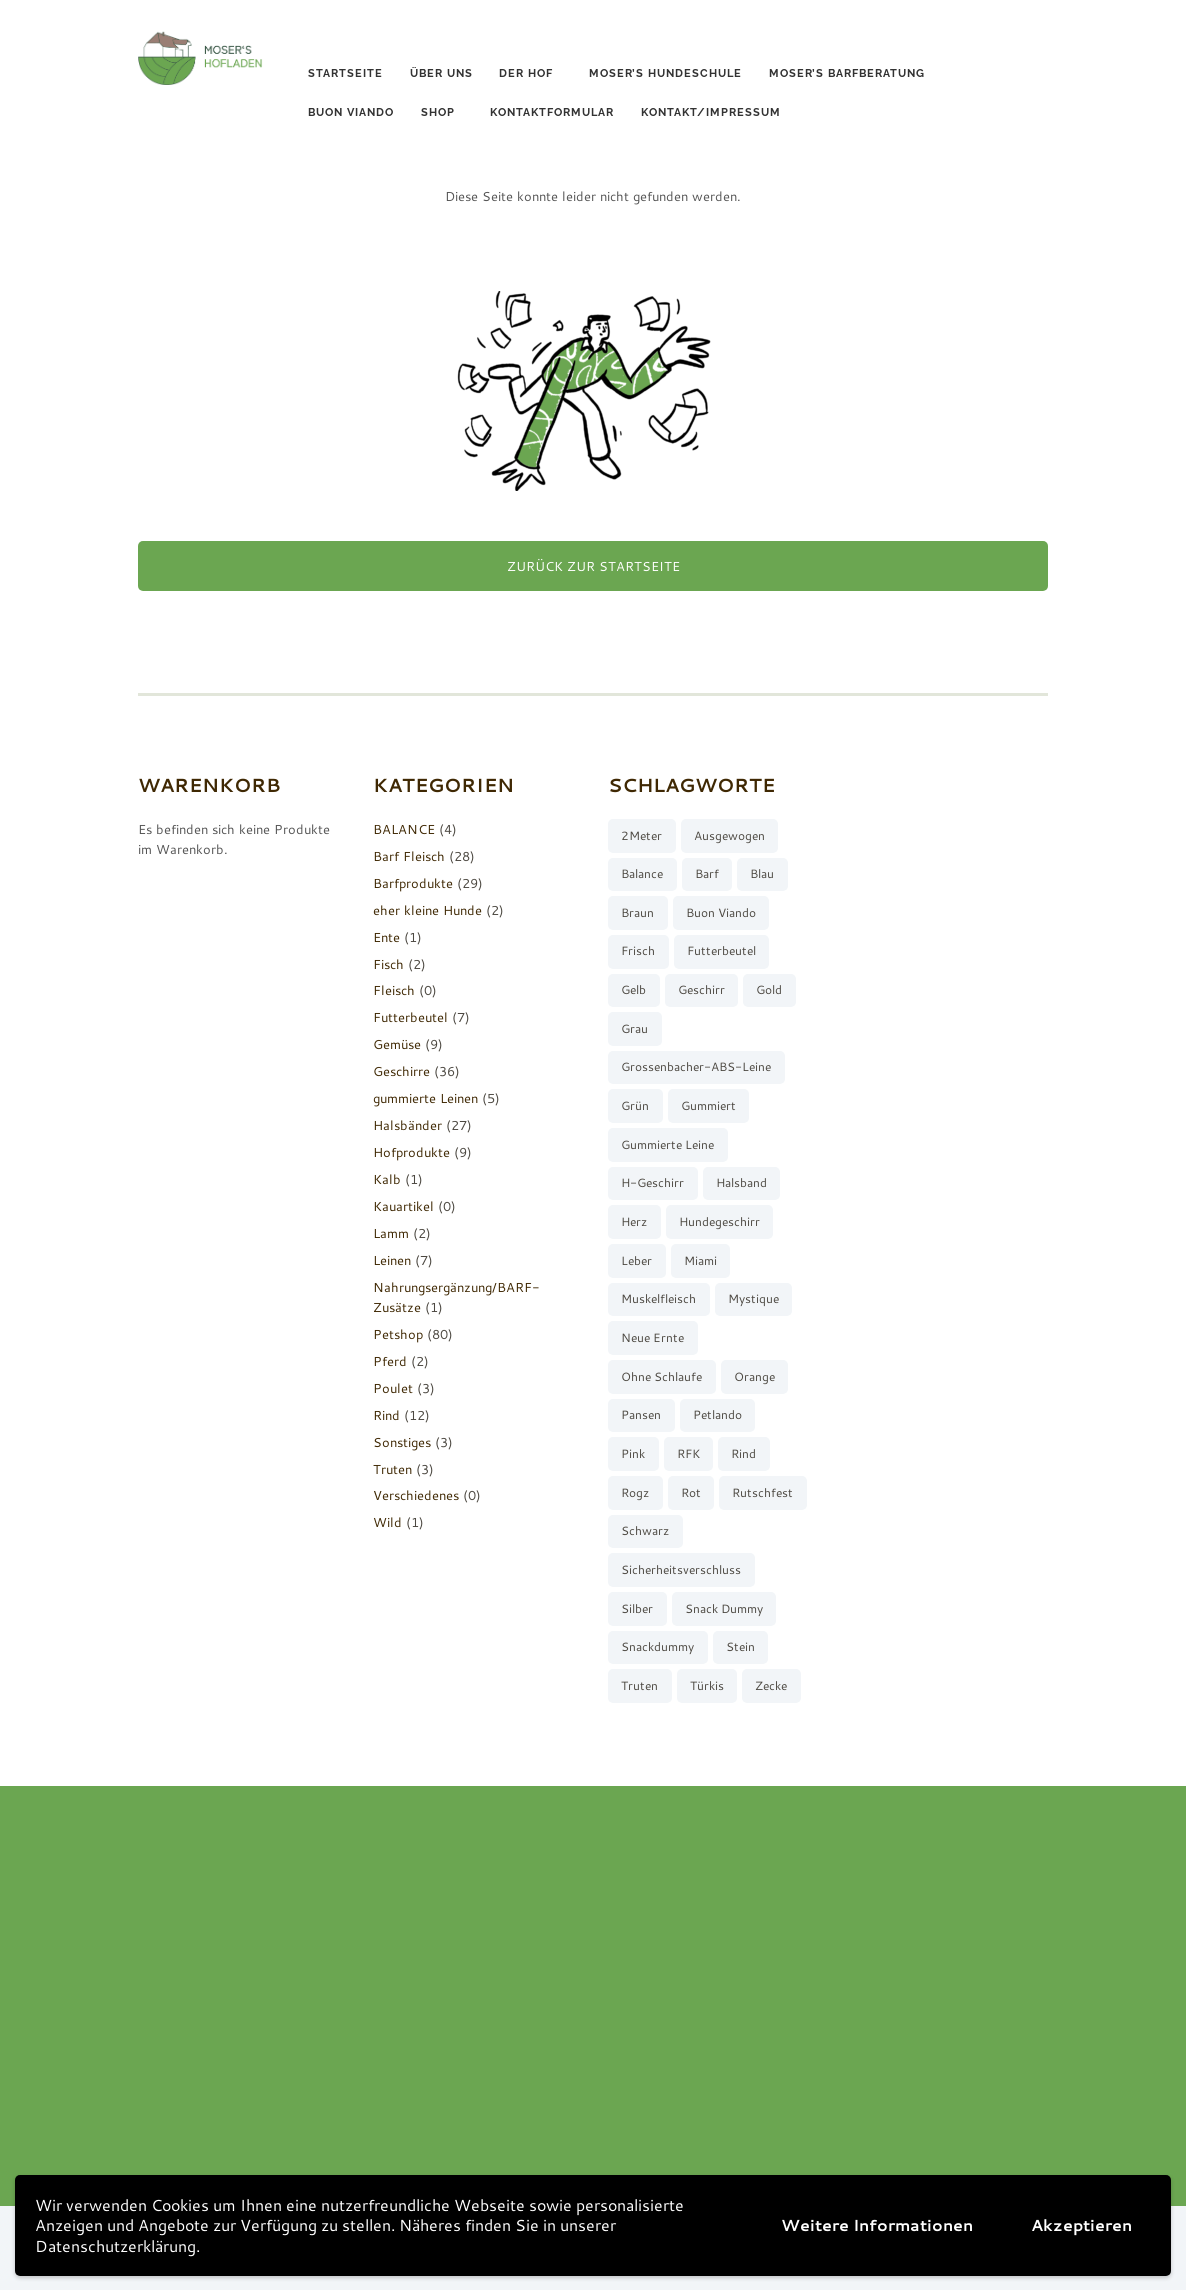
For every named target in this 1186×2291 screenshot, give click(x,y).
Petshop (398, 1334)
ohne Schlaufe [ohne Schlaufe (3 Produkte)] (661, 1376)
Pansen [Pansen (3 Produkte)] (641, 1415)
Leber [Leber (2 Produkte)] (636, 1260)
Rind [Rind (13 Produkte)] (743, 1454)
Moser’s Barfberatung (847, 73)
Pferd (390, 1361)
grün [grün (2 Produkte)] (635, 1106)
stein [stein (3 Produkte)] (740, 1647)
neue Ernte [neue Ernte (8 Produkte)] (652, 1338)
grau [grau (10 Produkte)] (634, 1028)
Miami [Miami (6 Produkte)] (700, 1260)
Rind (386, 1415)
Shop (438, 112)
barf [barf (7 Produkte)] (707, 873)
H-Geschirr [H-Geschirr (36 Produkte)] (652, 1183)
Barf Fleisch (409, 856)
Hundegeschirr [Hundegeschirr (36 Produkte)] (719, 1222)
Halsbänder (407, 1125)
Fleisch (394, 991)
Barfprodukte (413, 883)
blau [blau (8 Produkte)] (762, 873)
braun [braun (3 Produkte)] (637, 912)
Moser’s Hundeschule (665, 73)
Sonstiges (402, 1442)
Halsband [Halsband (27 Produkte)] (741, 1183)
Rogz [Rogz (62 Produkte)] (635, 1493)
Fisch (388, 964)
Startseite (345, 73)
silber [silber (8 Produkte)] (637, 1609)
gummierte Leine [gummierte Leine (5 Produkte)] (667, 1144)
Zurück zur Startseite (593, 566)
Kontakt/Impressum (711, 112)
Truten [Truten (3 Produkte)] (639, 1686)
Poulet (393, 1388)
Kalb (387, 1179)
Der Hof (526, 73)
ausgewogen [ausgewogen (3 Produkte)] (729, 835)
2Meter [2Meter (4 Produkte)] (641, 835)
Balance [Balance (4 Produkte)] (642, 873)
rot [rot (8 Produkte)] (691, 1493)
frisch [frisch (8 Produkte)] (638, 951)
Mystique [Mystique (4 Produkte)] (753, 1299)
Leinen (392, 1260)
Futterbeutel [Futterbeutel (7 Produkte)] (721, 951)
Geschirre (401, 1071)
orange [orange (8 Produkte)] (754, 1376)
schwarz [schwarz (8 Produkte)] (645, 1531)
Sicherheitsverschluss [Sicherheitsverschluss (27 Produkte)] (681, 1570)
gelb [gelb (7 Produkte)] (633, 989)
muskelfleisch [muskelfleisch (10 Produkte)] (658, 1299)
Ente (386, 937)
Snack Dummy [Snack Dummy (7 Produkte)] (724, 1609)
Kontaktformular (552, 112)
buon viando (351, 112)
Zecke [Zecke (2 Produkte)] (771, 1686)
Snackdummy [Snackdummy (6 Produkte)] (657, 1647)
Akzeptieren (1081, 2224)
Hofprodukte (411, 1152)
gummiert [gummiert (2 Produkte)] (708, 1106)
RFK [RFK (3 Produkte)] (688, 1454)
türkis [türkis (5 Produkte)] (707, 1686)
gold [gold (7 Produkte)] (769, 989)
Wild (387, 1522)
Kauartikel (403, 1206)
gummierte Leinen (425, 1098)
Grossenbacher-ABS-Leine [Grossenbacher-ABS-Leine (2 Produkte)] (696, 1067)
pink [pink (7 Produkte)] (633, 1454)
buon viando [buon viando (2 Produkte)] (721, 912)
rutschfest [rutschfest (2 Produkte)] (762, 1493)
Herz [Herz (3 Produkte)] (634, 1222)
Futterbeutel (410, 1017)
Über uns (441, 73)
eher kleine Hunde (427, 910)
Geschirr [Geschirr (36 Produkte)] (701, 989)
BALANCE (404, 829)
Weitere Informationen (877, 2224)
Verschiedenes (416, 1496)
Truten (392, 1469)
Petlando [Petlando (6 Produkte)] (717, 1415)
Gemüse (397, 1044)
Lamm (391, 1233)
